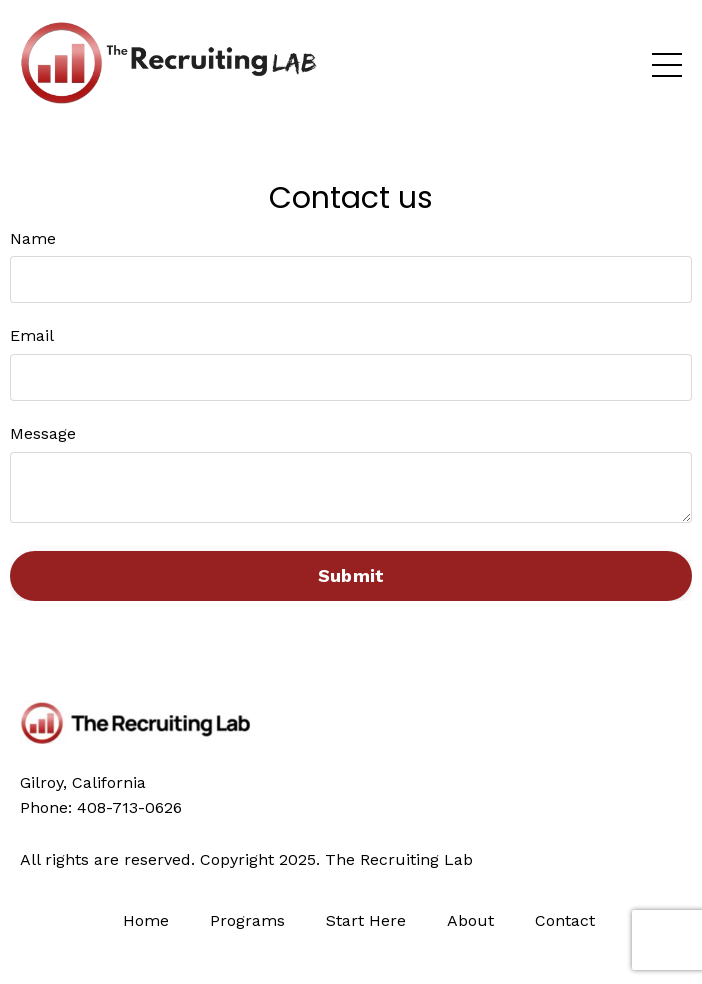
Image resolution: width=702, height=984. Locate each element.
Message (43, 433)
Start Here (366, 920)
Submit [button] (351, 575)
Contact (565, 920)
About (470, 920)
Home (148, 920)
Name (33, 238)
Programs (247, 920)
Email (32, 335)
